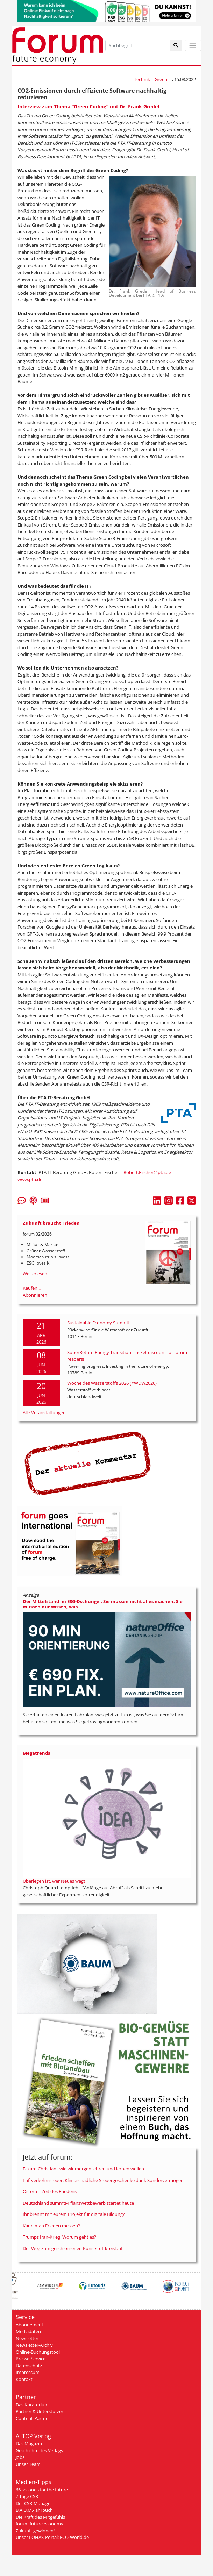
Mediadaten (28, 2331)
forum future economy (39, 2523)
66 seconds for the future (42, 2489)
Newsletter (27, 2338)
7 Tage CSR (27, 2496)
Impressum (28, 2372)
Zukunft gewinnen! (35, 2530)
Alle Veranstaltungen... (46, 1412)
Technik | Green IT (153, 79)
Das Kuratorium (32, 2405)
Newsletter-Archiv (34, 2345)
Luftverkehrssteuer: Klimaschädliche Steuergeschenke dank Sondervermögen (103, 2180)
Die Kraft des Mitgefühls (40, 2517)
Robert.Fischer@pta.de (147, 1172)
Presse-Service (30, 2358)
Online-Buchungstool (38, 2352)
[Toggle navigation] (193, 45)
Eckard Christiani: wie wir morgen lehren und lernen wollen (83, 2169)
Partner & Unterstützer (39, 2411)
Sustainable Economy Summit (98, 1322)
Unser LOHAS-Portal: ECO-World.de (52, 2537)
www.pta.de (29, 1179)
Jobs (20, 2457)
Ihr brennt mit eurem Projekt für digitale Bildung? (74, 2214)
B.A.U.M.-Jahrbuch (34, 2510)
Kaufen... (32, 1288)
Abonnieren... (36, 1295)
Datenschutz (29, 2365)
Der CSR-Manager (34, 2503)
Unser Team (28, 2464)
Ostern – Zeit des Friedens (50, 2191)
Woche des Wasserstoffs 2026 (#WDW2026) (112, 1383)
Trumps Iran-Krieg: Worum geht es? (59, 2237)
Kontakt (24, 2379)
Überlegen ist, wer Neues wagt (54, 1881)
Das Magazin (29, 2443)
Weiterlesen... (36, 1274)
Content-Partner (33, 2418)
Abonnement (29, 2324)
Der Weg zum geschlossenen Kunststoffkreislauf (72, 2248)
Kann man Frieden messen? (51, 2226)
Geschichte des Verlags (39, 2450)
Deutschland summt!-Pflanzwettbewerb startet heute (78, 2203)
